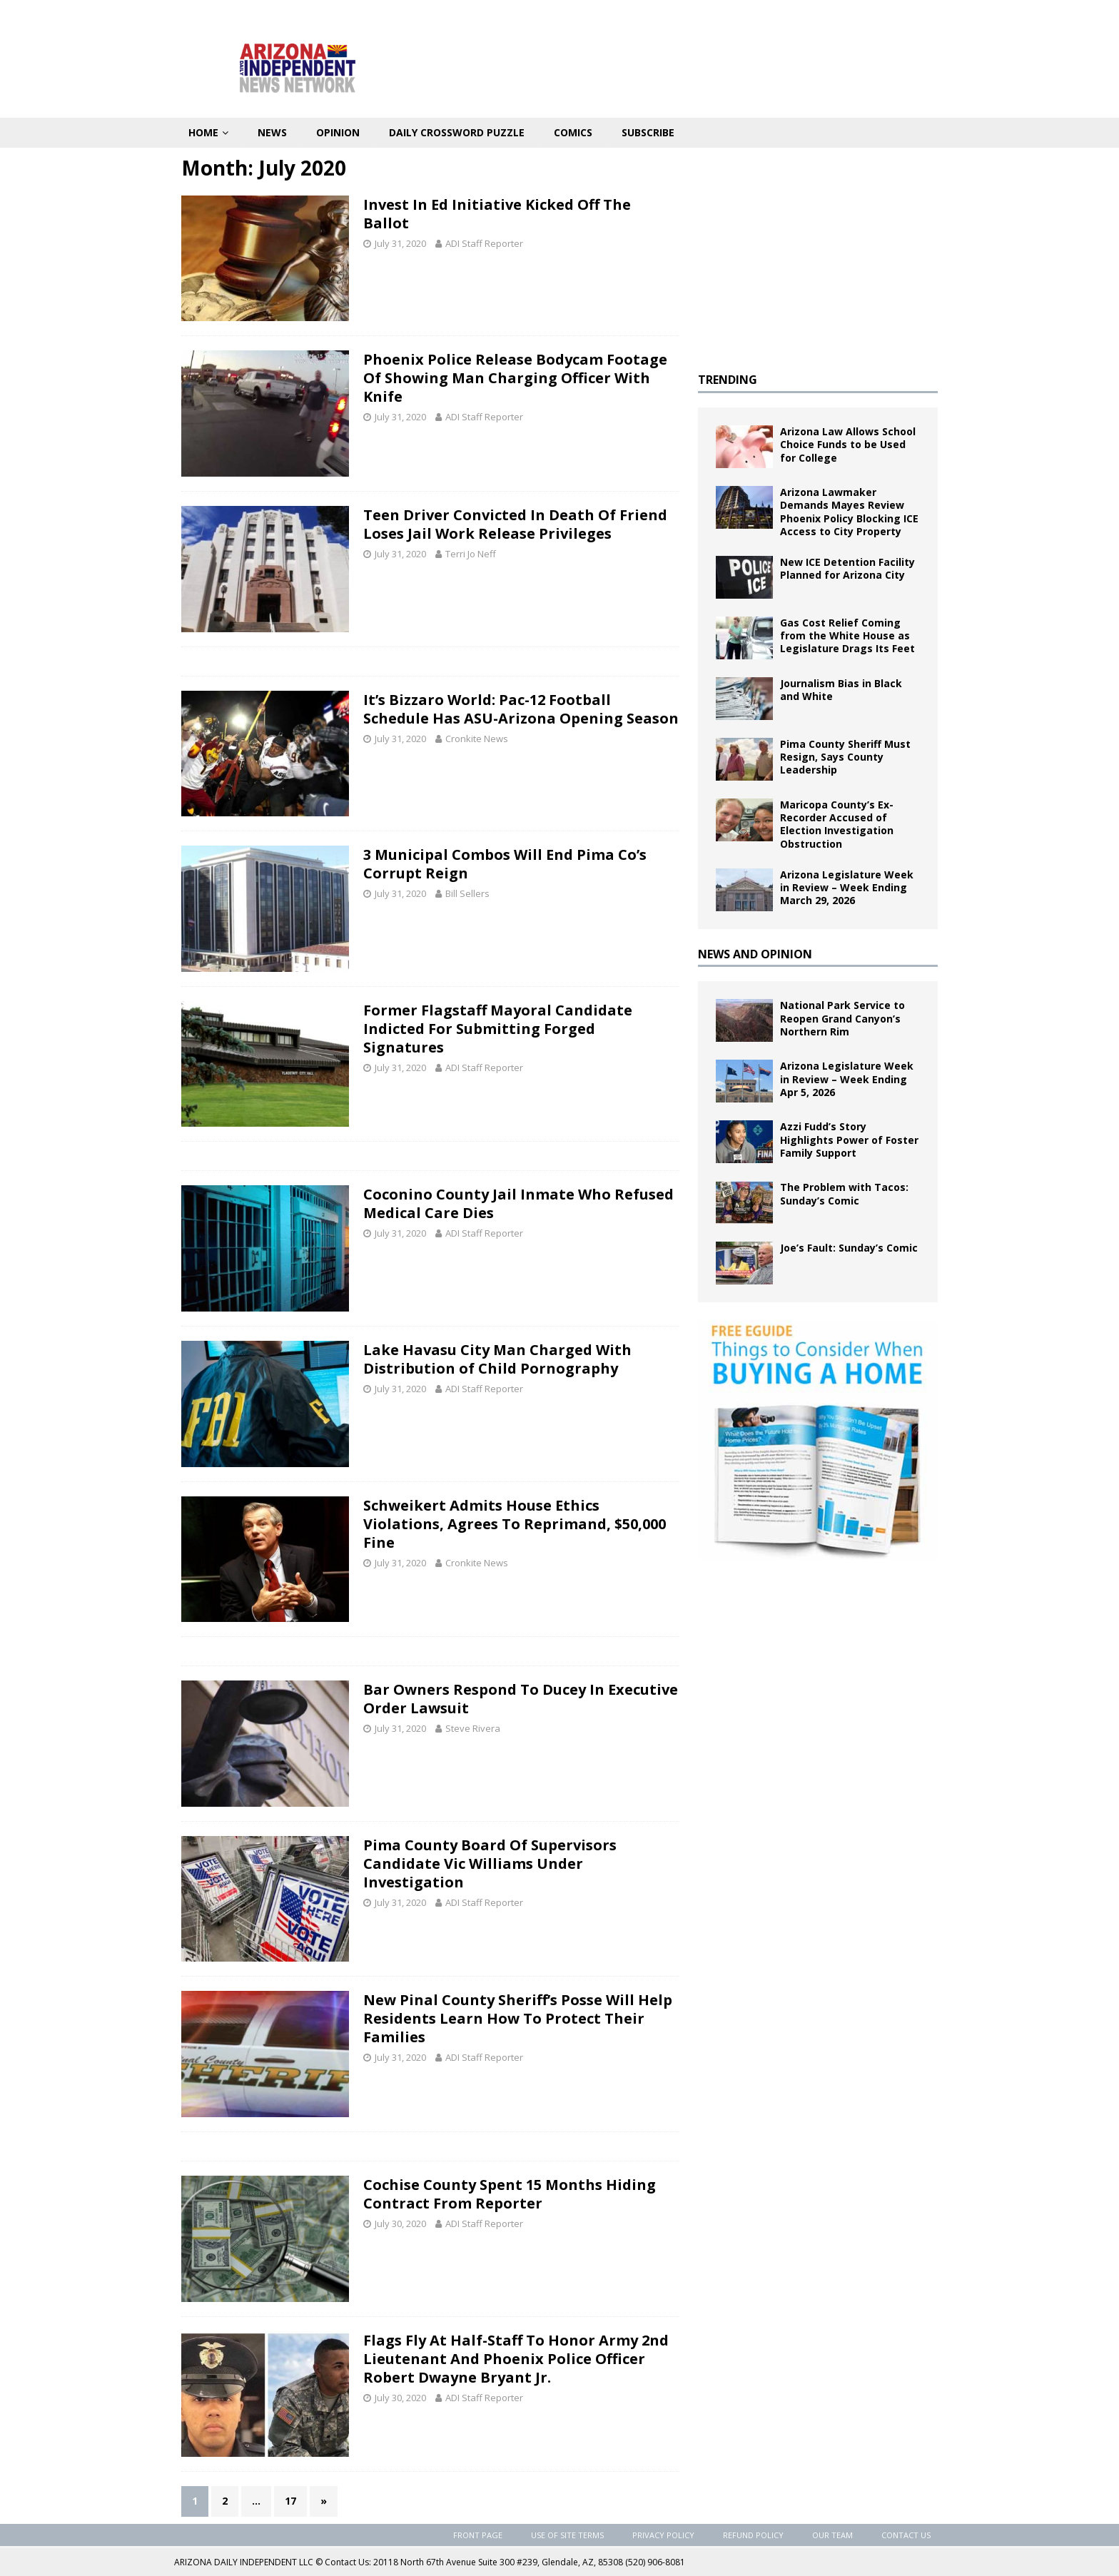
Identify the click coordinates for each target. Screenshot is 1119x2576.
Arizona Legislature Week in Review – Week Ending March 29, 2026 (846, 887)
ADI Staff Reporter (484, 243)
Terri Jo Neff (470, 553)
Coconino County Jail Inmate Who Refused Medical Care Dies (518, 1203)
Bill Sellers (467, 893)
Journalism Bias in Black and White (841, 689)
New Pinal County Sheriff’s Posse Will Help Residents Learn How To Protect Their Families (517, 2018)
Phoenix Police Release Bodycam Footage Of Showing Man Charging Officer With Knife (515, 378)
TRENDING (727, 379)
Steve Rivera (472, 1728)
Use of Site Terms (567, 2535)
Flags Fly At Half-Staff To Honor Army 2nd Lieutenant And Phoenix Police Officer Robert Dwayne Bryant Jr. (516, 2359)
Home (203, 132)
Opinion (338, 132)
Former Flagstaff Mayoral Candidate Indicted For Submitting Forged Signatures (497, 1028)
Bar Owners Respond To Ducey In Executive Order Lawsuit (520, 1699)
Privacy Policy (663, 2535)
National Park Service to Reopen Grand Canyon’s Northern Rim (842, 1018)
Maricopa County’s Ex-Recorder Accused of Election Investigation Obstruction (836, 824)
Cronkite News (476, 738)
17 (290, 2500)
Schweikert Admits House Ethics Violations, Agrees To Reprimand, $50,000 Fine (514, 1524)
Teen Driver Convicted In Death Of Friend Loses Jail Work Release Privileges (515, 524)
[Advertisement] (818, 255)
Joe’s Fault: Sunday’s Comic (849, 1247)
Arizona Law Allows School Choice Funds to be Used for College (848, 444)
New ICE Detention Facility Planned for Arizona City (847, 568)
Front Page (477, 2535)
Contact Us (906, 2535)
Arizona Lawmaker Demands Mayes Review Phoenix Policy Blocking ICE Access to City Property (849, 511)
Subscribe (648, 132)
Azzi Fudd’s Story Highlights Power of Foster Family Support (849, 1139)
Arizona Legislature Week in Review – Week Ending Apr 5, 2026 (846, 1078)
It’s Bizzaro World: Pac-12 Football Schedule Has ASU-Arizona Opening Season (521, 709)
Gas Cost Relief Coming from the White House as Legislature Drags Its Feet (847, 635)
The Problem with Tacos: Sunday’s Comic (844, 1193)
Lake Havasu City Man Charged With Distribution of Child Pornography (497, 1359)
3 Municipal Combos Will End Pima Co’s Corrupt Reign (505, 864)
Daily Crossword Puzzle (457, 132)
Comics (573, 132)
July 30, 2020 (400, 2223)
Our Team (832, 2535)
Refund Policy (753, 2535)
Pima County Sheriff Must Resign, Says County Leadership (845, 756)
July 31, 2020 (400, 243)
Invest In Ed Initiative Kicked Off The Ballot (497, 214)
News (272, 132)
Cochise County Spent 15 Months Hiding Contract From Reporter (509, 2194)
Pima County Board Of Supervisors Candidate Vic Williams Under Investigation (490, 1863)
